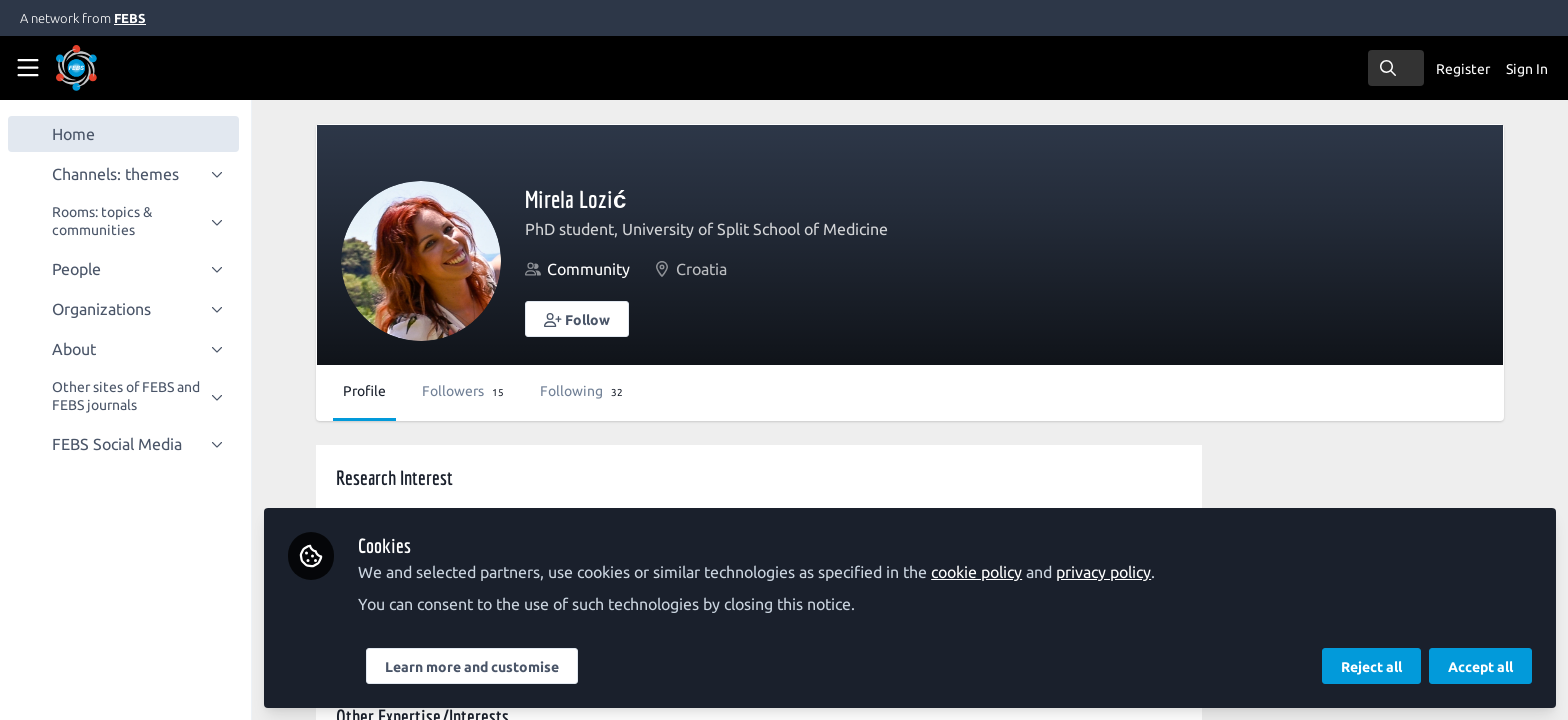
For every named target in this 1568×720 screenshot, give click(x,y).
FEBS (130, 18)
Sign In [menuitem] (1527, 69)
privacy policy (1107, 572)
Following (585, 391)
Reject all (1371, 667)
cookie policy (980, 572)
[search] (1396, 68)
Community (592, 269)
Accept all (1480, 667)
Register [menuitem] (1463, 69)
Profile (368, 391)
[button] (581, 319)
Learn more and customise (476, 667)
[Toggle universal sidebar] (28, 68)
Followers (467, 391)
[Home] (104, 68)
